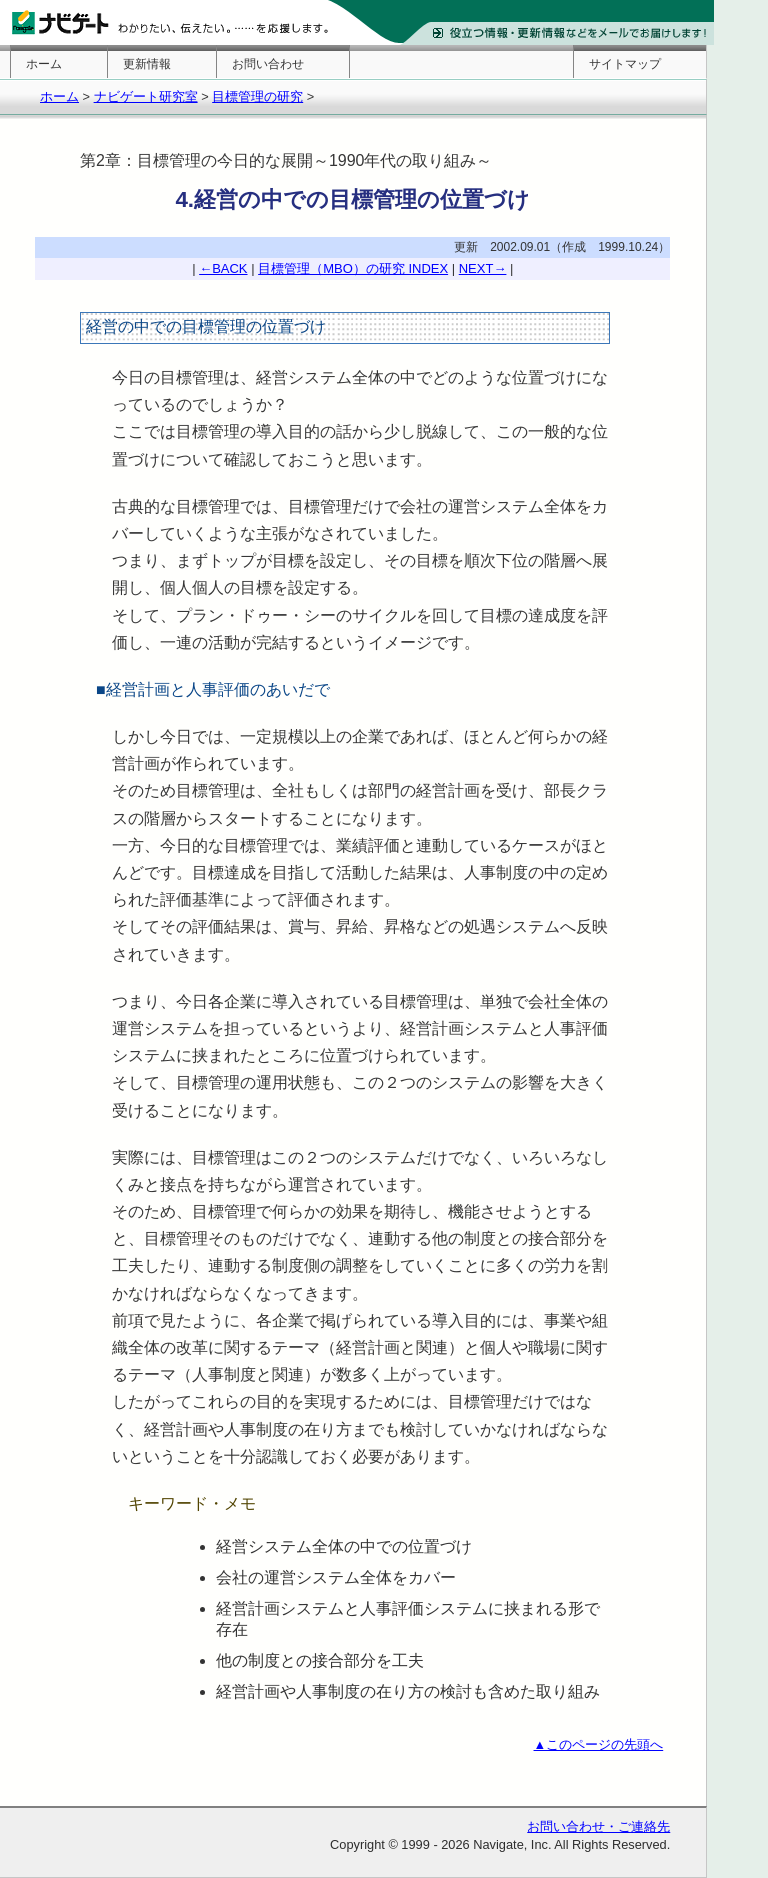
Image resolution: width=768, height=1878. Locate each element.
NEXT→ (483, 268)
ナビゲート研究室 (146, 96)
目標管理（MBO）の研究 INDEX (353, 268)
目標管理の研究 (257, 96)
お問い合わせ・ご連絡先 (598, 1826)
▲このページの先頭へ (599, 1744)
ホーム (44, 64)
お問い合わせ (268, 64)
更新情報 (147, 64)
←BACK (223, 268)
